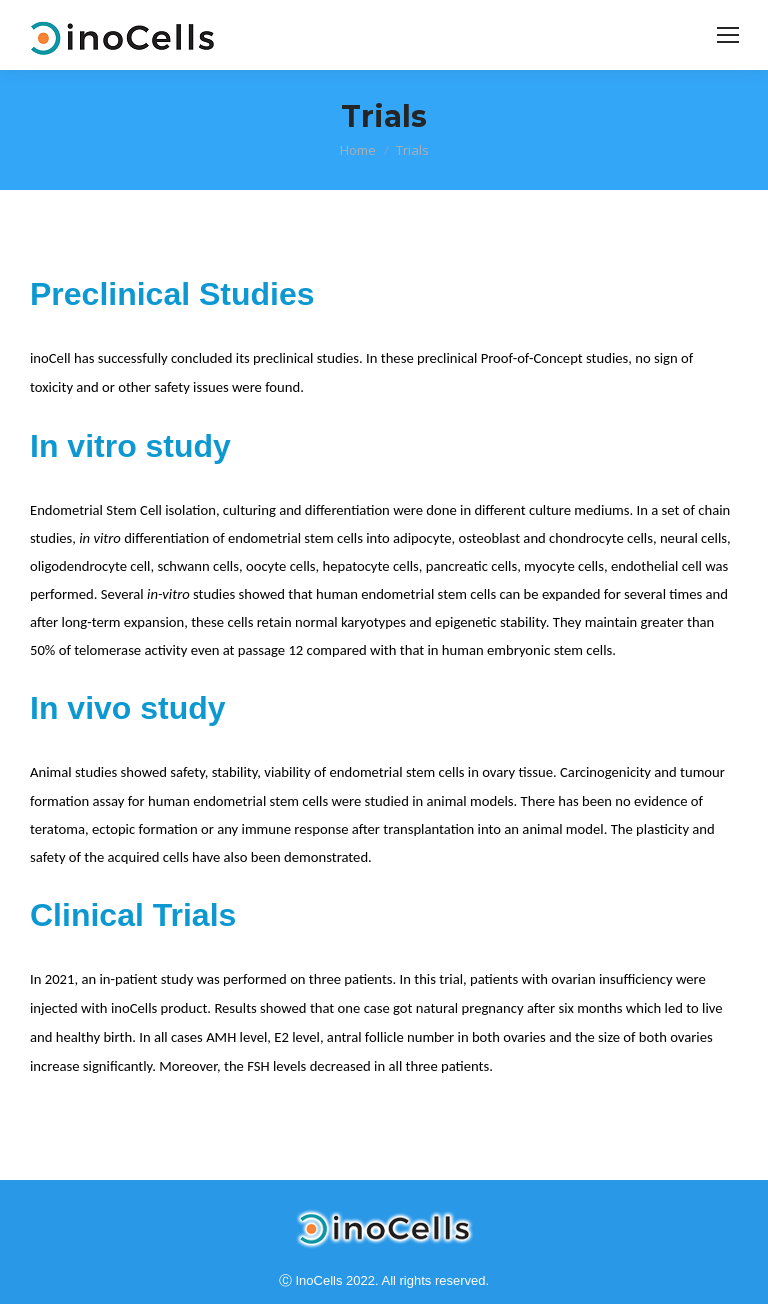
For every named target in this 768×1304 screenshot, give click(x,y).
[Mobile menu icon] (728, 35)
